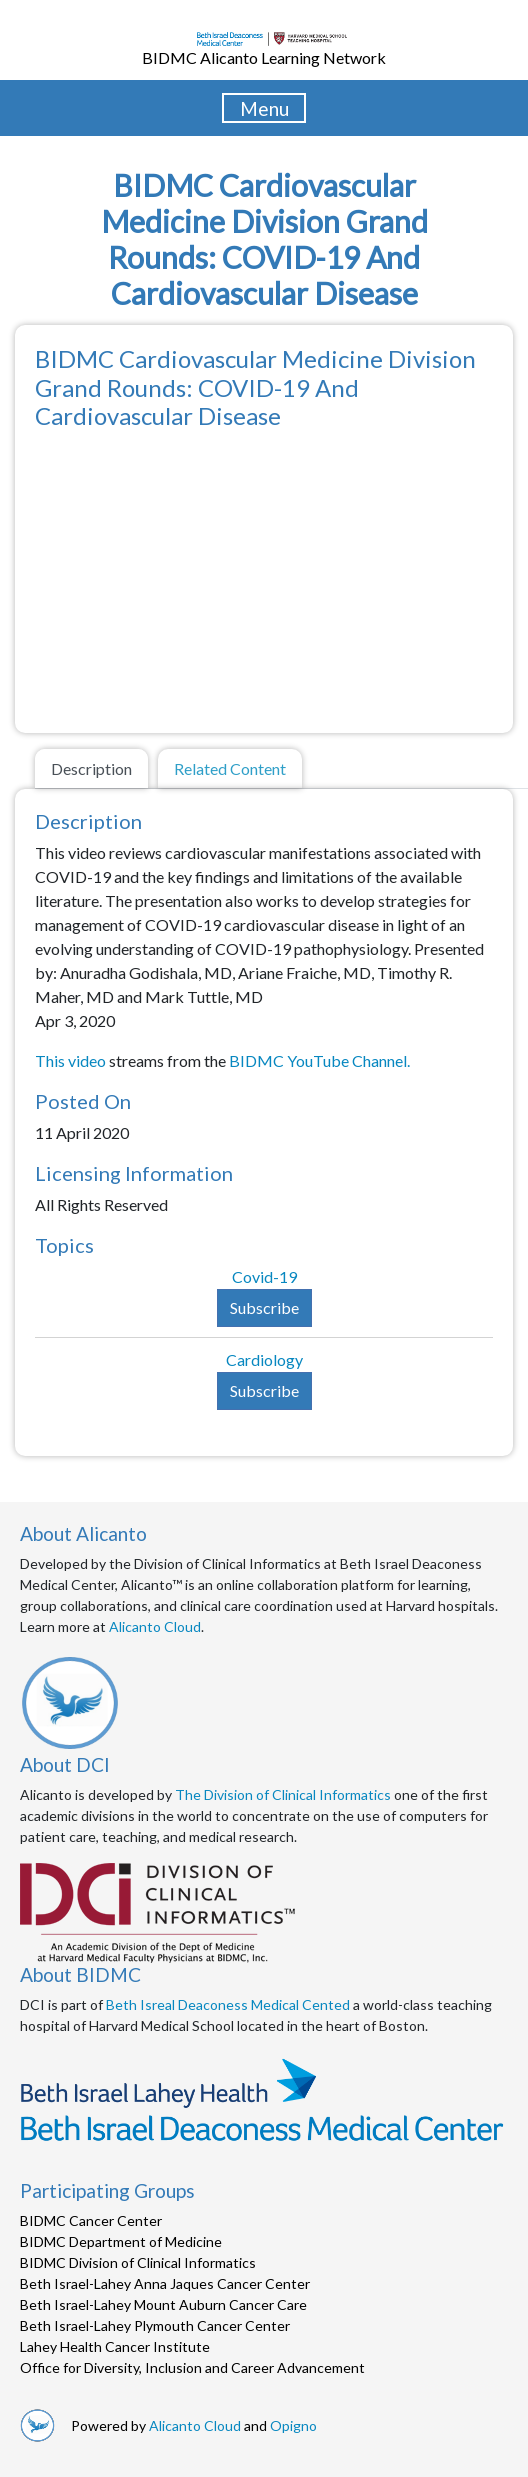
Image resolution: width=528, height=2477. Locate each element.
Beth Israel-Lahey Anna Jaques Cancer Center (165, 2283)
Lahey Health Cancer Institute (115, 2346)
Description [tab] (91, 768)
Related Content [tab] (230, 768)
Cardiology (264, 1359)
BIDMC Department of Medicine (121, 2241)
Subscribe (264, 1307)
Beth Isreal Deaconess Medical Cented (228, 2004)
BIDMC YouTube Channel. (319, 1060)
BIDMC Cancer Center (91, 2220)
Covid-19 (264, 1276)
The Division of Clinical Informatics (283, 1794)
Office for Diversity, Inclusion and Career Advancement (192, 2367)
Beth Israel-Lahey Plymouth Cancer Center (155, 2325)
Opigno (293, 2425)
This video (72, 1060)
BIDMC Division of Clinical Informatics (138, 2262)
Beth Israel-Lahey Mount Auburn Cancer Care (163, 2304)
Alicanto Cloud (155, 1626)
